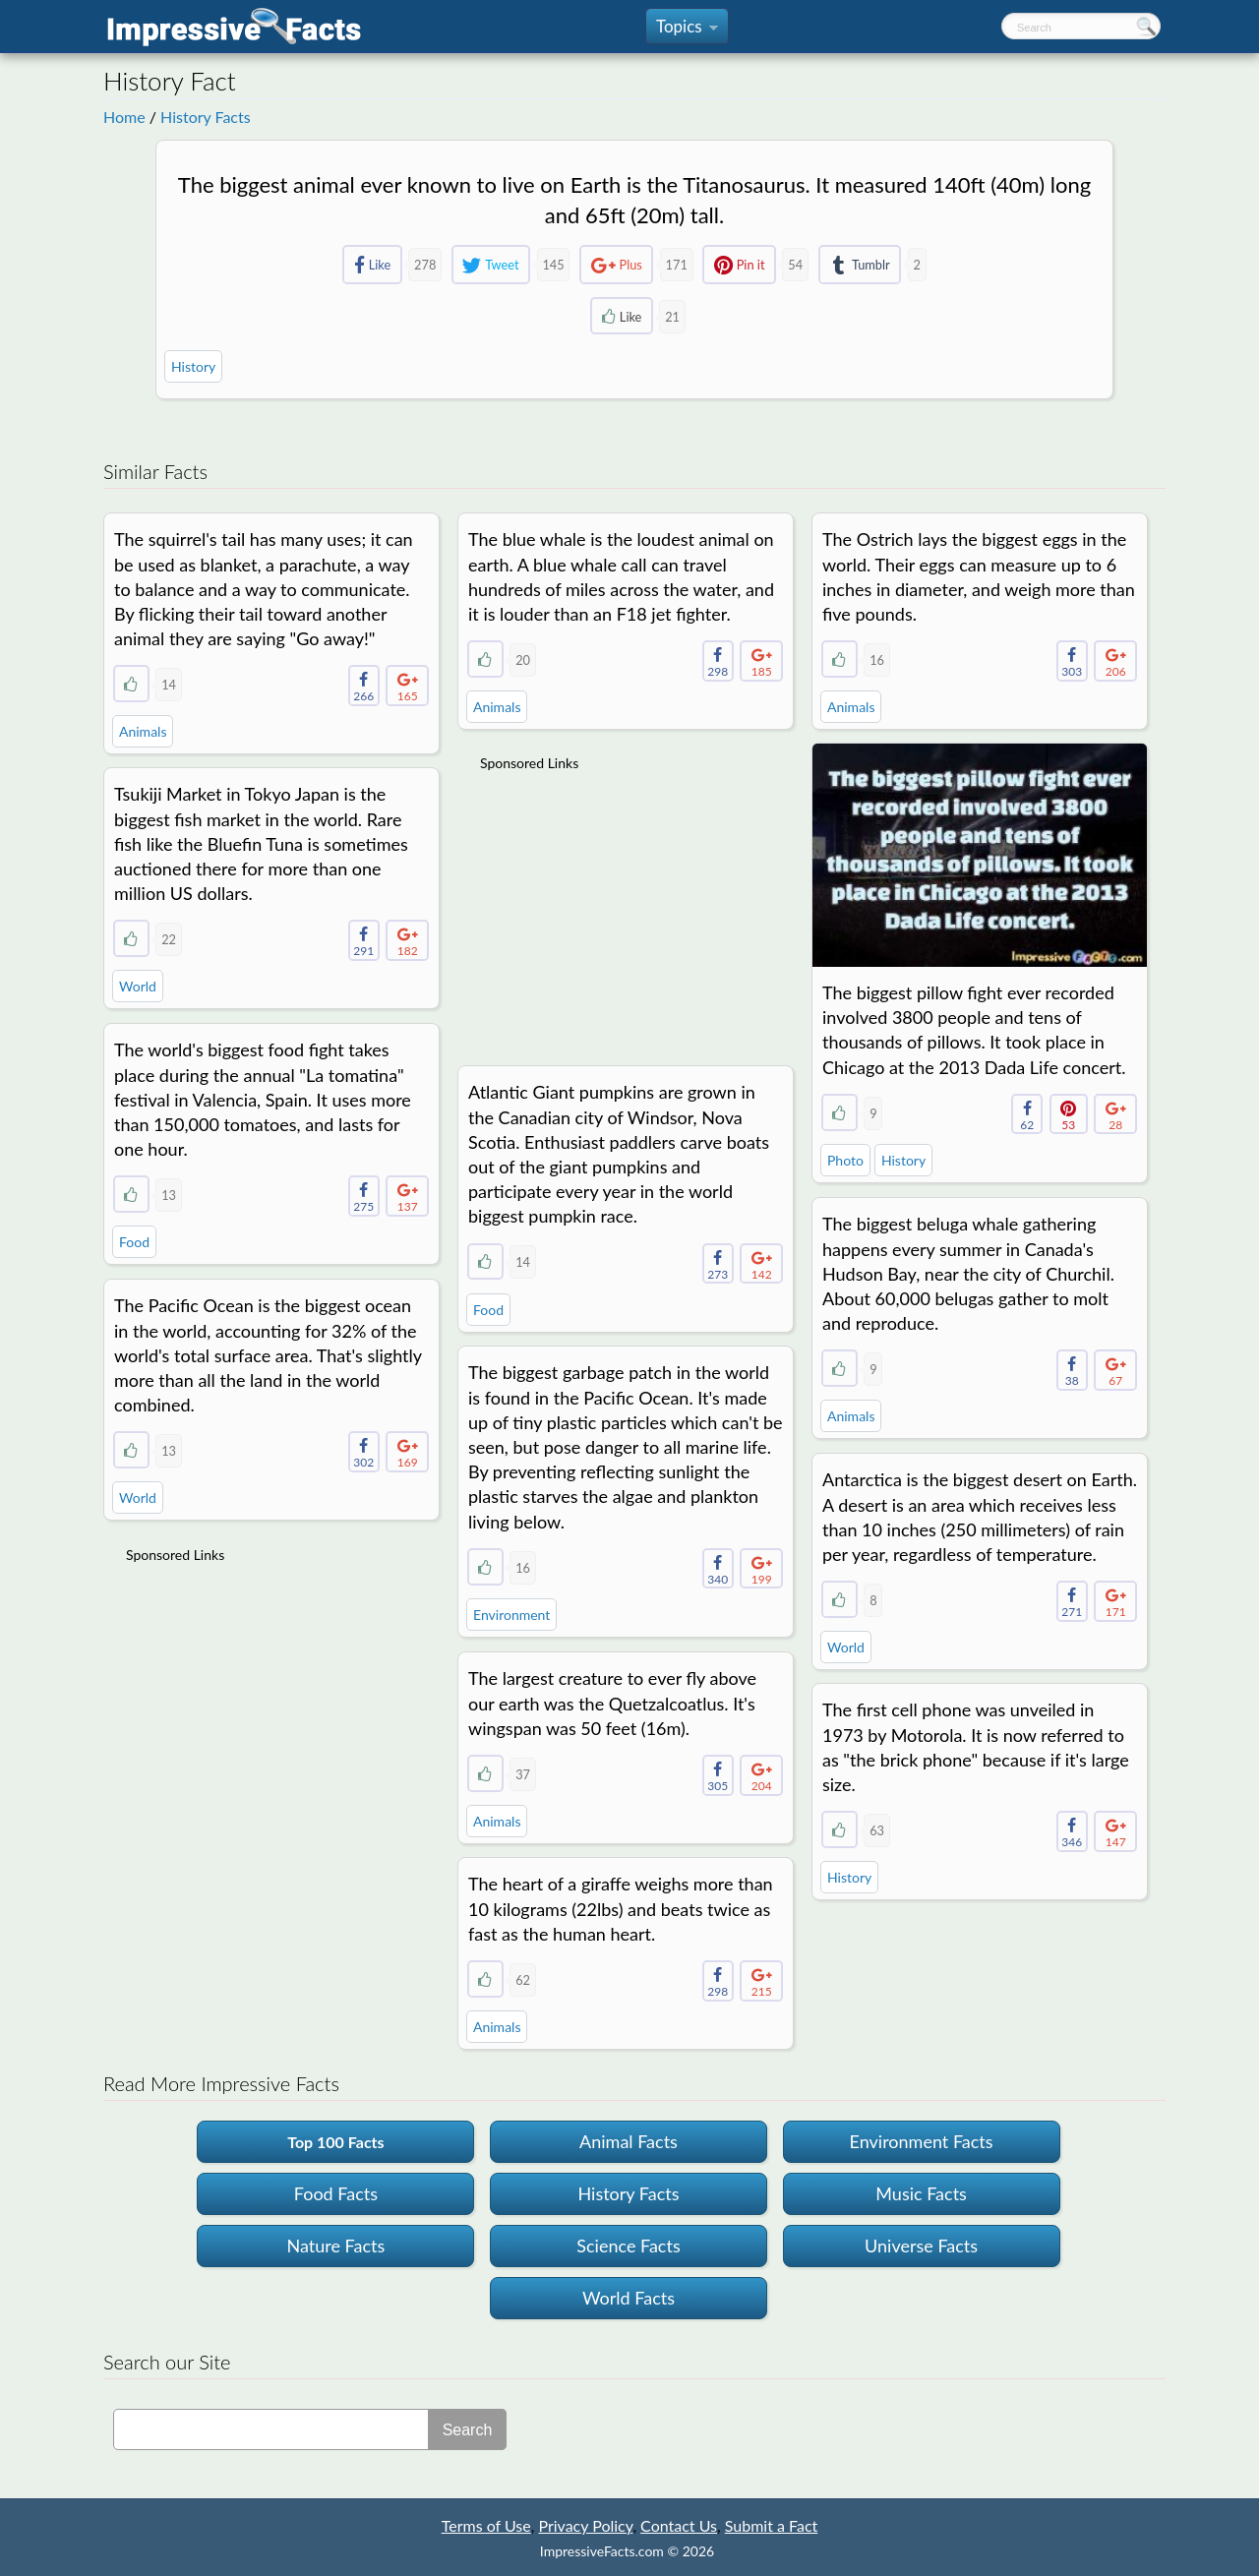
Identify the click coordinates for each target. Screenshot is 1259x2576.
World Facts (628, 2297)
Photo (845, 1160)
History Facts (205, 116)
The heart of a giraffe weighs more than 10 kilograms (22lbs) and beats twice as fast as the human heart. (620, 1908)
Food (134, 1241)
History (193, 366)
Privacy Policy (585, 2525)
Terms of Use (486, 2525)
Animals (142, 731)
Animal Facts (628, 2141)
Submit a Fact (771, 2525)
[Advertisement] (627, 906)
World (137, 986)
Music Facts (921, 2193)
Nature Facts (336, 2245)
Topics (687, 30)
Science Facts (628, 2245)
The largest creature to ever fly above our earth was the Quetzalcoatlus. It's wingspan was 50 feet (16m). (612, 1702)
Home (124, 116)
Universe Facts (921, 2245)
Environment (511, 1614)
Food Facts (336, 2193)
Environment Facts (921, 2141)
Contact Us (678, 2525)
